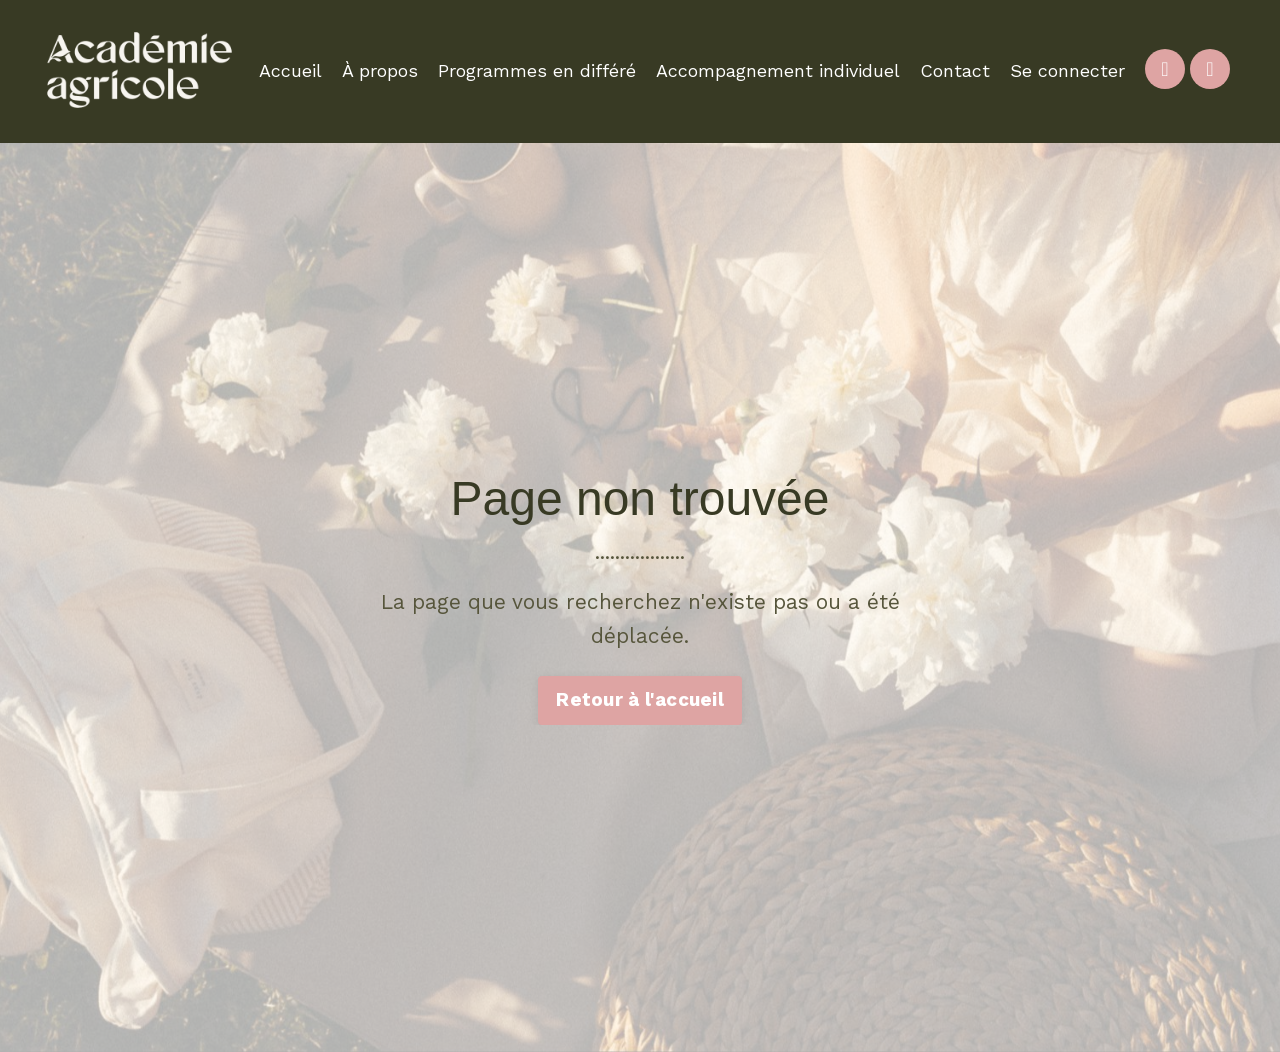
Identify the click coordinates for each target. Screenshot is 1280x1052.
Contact (955, 70)
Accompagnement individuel (778, 70)
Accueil (290, 70)
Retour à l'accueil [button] (640, 699)
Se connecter (1067, 70)
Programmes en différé (537, 70)
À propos (380, 70)
